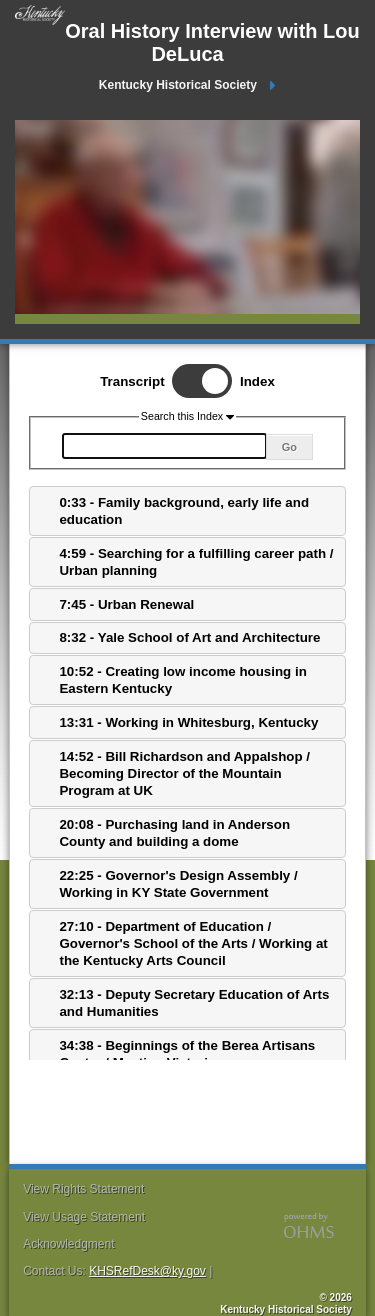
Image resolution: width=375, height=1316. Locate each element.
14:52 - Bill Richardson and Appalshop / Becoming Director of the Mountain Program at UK (184, 774)
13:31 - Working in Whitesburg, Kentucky (188, 722)
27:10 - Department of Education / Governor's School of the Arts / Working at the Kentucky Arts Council (193, 944)
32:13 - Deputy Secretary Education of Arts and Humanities (194, 1003)
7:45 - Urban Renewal (126, 604)
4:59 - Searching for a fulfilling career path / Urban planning (196, 562)
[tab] (187, 511)
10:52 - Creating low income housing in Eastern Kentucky (182, 680)
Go (289, 447)
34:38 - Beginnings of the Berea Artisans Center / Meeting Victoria (187, 1054)
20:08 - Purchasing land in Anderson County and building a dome (174, 833)
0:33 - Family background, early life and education (184, 511)
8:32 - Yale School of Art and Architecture (189, 637)
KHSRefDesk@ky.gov (147, 1271)
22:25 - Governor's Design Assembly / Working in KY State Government (178, 884)
